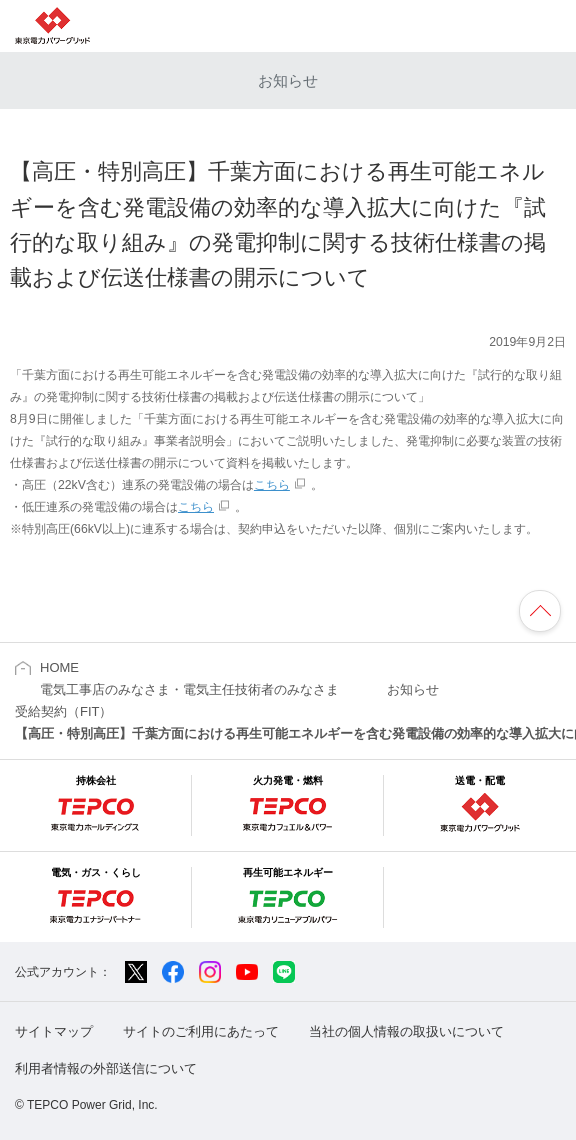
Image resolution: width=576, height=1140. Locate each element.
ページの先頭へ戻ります (540, 611)
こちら (272, 485)
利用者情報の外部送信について (106, 1068)
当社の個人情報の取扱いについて (406, 1031)
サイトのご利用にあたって (201, 1031)
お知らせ (288, 80)
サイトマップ (54, 1031)
